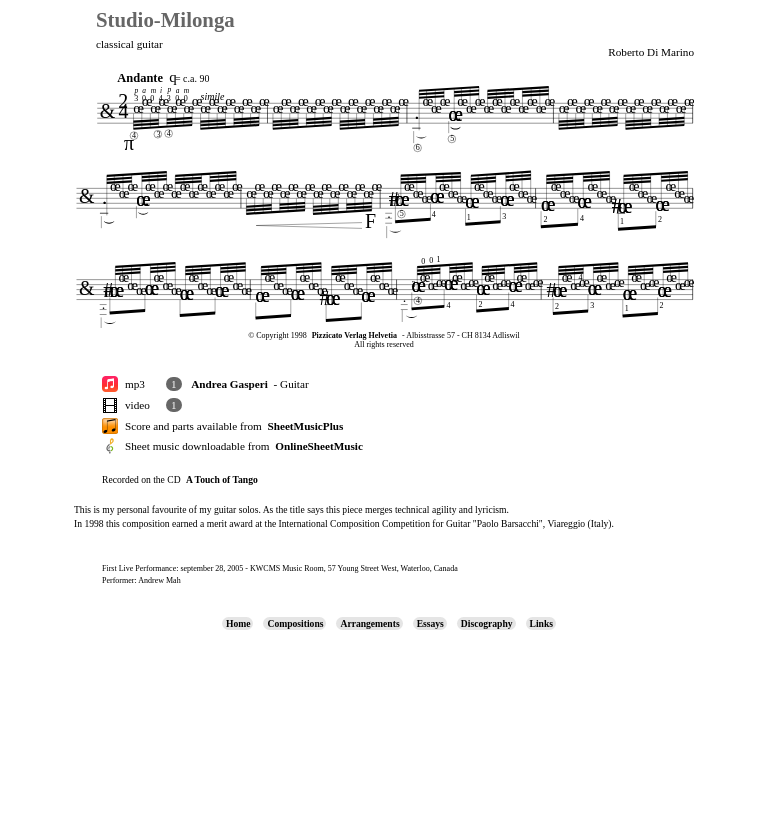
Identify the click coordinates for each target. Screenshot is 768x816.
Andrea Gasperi (229, 384)
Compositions (295, 623)
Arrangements (369, 623)
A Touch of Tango (222, 479)
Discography (487, 623)
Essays (430, 623)
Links (541, 623)
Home (238, 623)
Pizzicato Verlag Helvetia (354, 335)
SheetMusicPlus (305, 426)
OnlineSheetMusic (319, 446)
